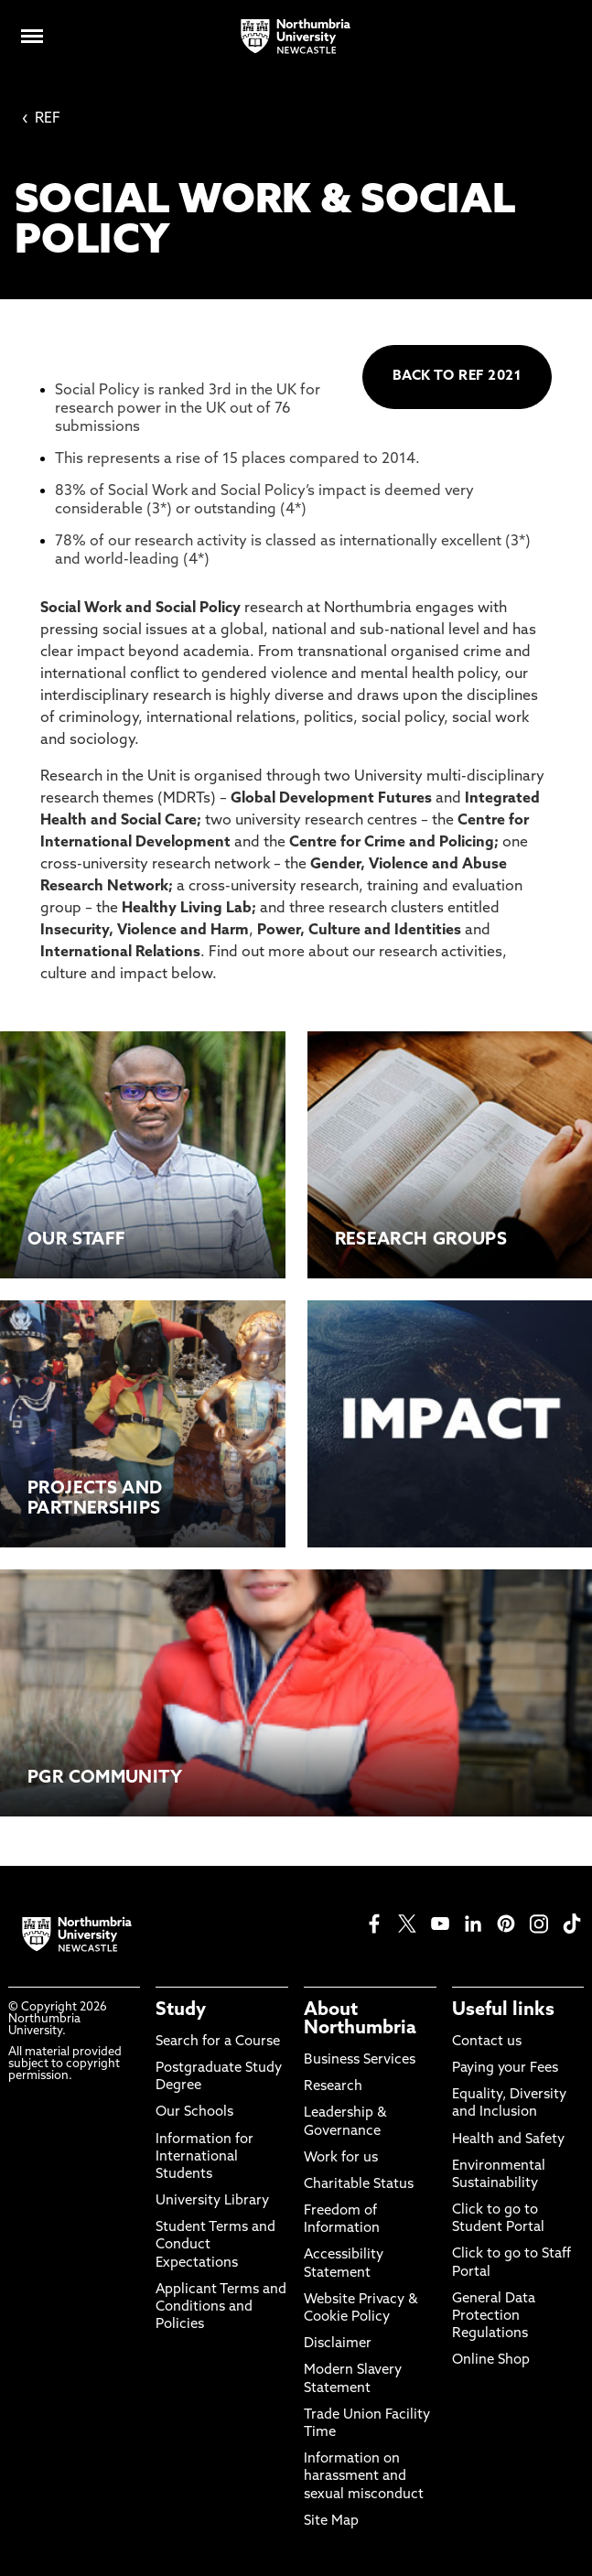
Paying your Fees (505, 2068)
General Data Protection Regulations (493, 2316)
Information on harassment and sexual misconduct (364, 2476)
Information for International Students (204, 2157)
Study (181, 2010)
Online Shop (491, 2360)
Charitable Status (359, 2185)
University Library (212, 2201)
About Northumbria (360, 2019)
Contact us (487, 2042)
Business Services (359, 2060)
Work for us (341, 2158)
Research (333, 2087)
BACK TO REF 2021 (457, 376)
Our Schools (194, 2112)
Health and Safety (508, 2140)
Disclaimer (337, 2344)
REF (41, 119)
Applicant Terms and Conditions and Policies (221, 2307)
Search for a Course (218, 2042)
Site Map (331, 2521)
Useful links (503, 2010)
